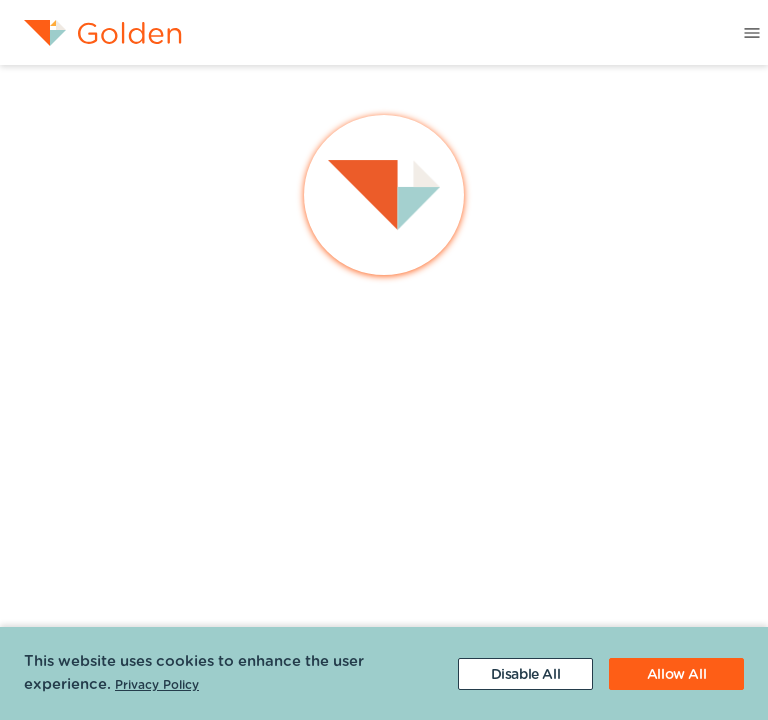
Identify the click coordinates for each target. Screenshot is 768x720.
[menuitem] (91, 33)
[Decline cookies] (525, 674)
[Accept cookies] (676, 674)
